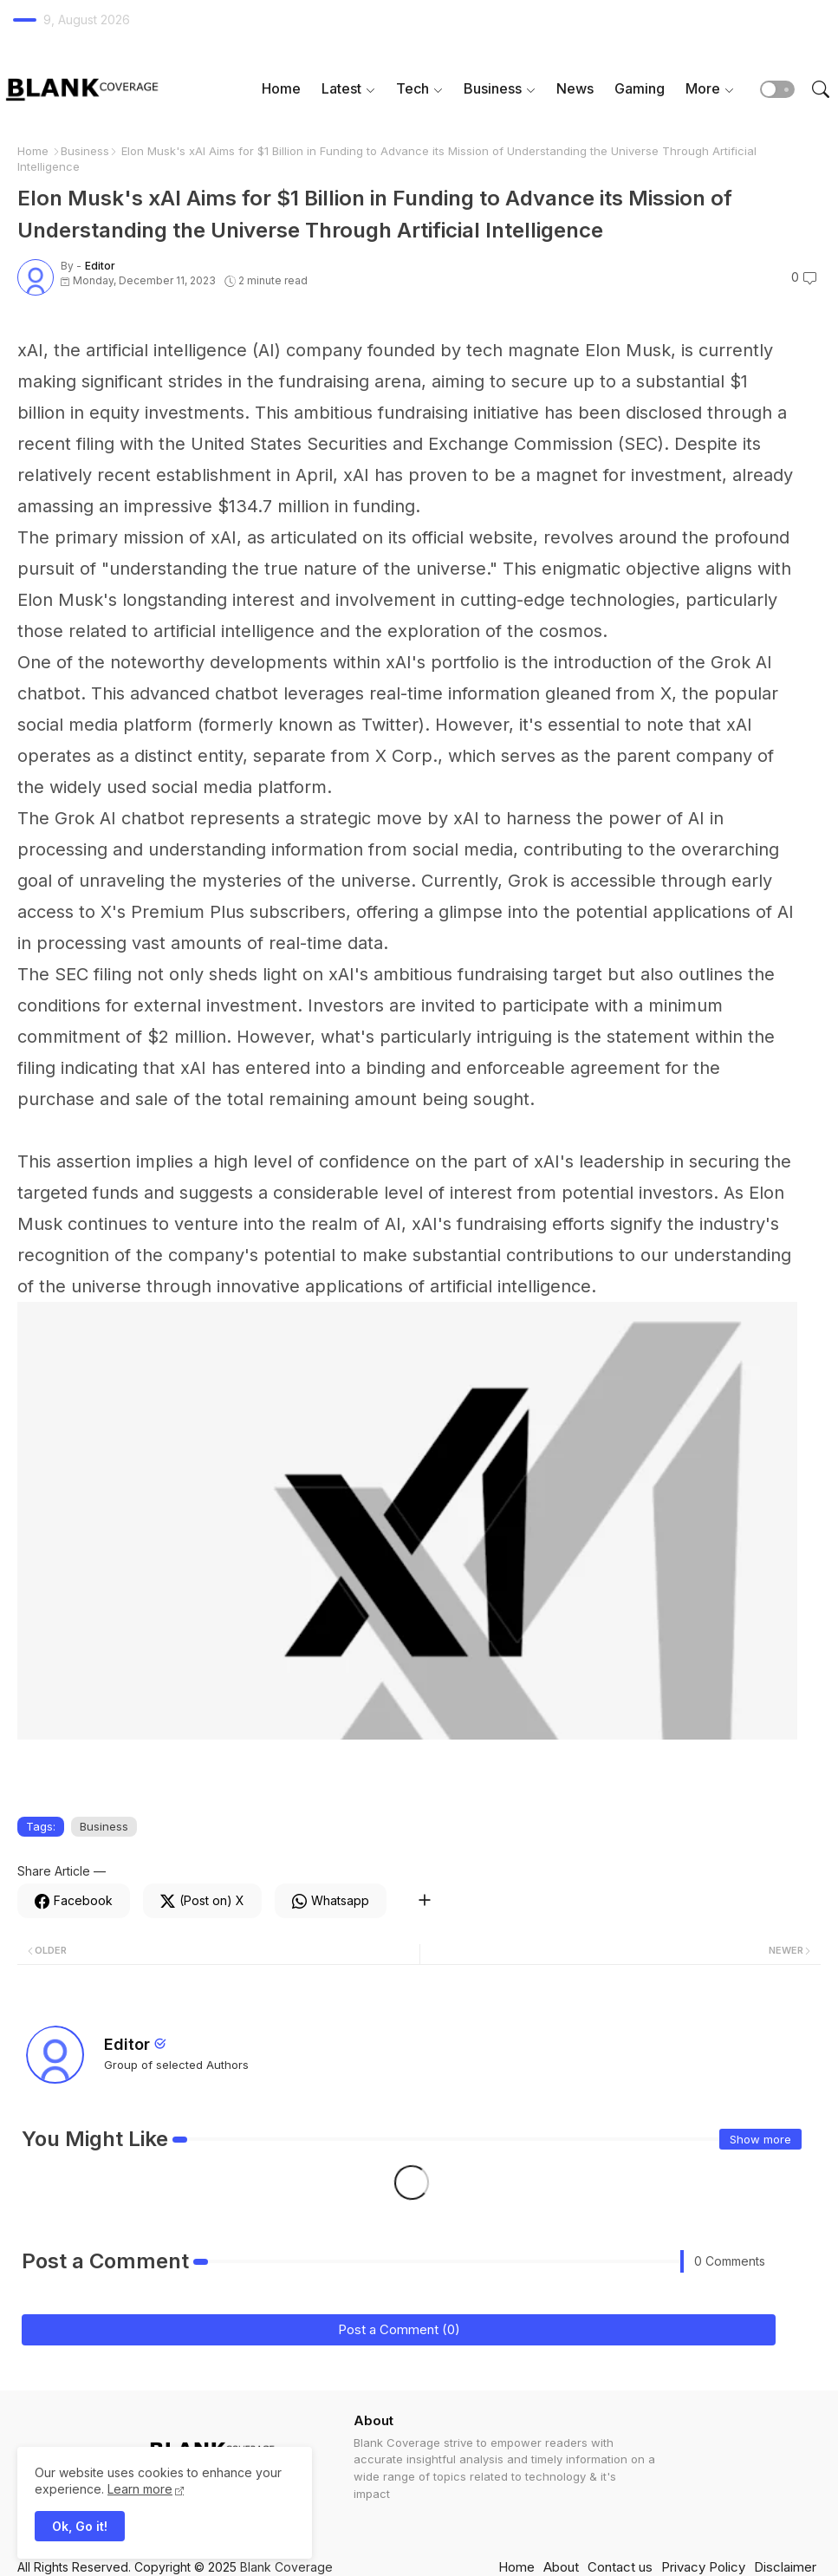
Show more (760, 2139)
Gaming (639, 88)
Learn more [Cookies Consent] (139, 2489)
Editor (127, 2044)
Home (281, 88)
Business (493, 88)
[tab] (281, 88)
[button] (777, 89)
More (702, 88)
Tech (412, 88)
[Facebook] (73, 1900)
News (575, 88)
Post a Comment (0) (399, 2329)
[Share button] (424, 1900)
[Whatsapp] (331, 1900)
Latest (341, 88)
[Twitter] (202, 1900)
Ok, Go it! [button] (79, 2526)
